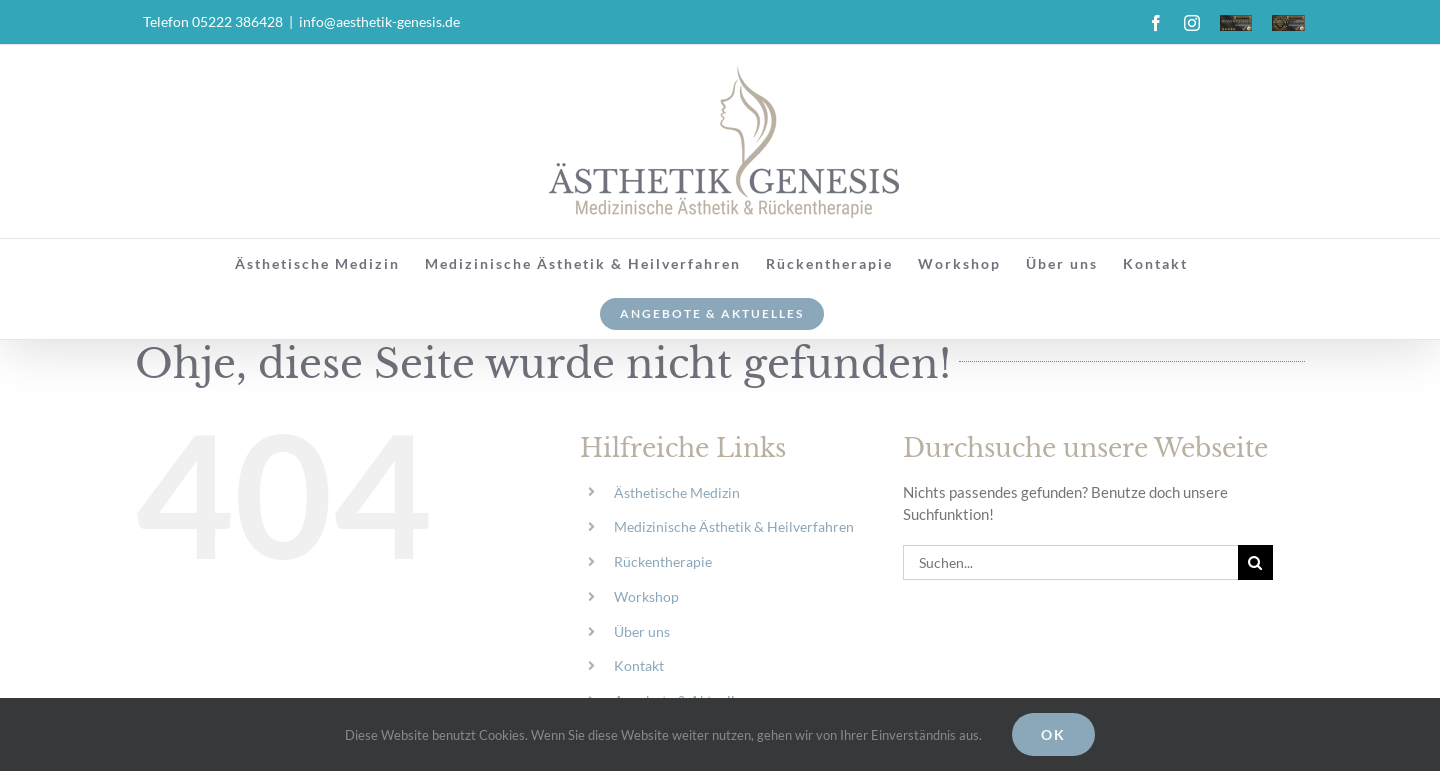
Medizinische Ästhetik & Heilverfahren (734, 526)
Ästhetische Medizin (677, 492)
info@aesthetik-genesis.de (379, 21)
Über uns (642, 631)
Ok (1053, 734)
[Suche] (1255, 562)
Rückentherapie (663, 561)
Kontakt (639, 665)
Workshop (646, 596)
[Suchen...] (1070, 562)
